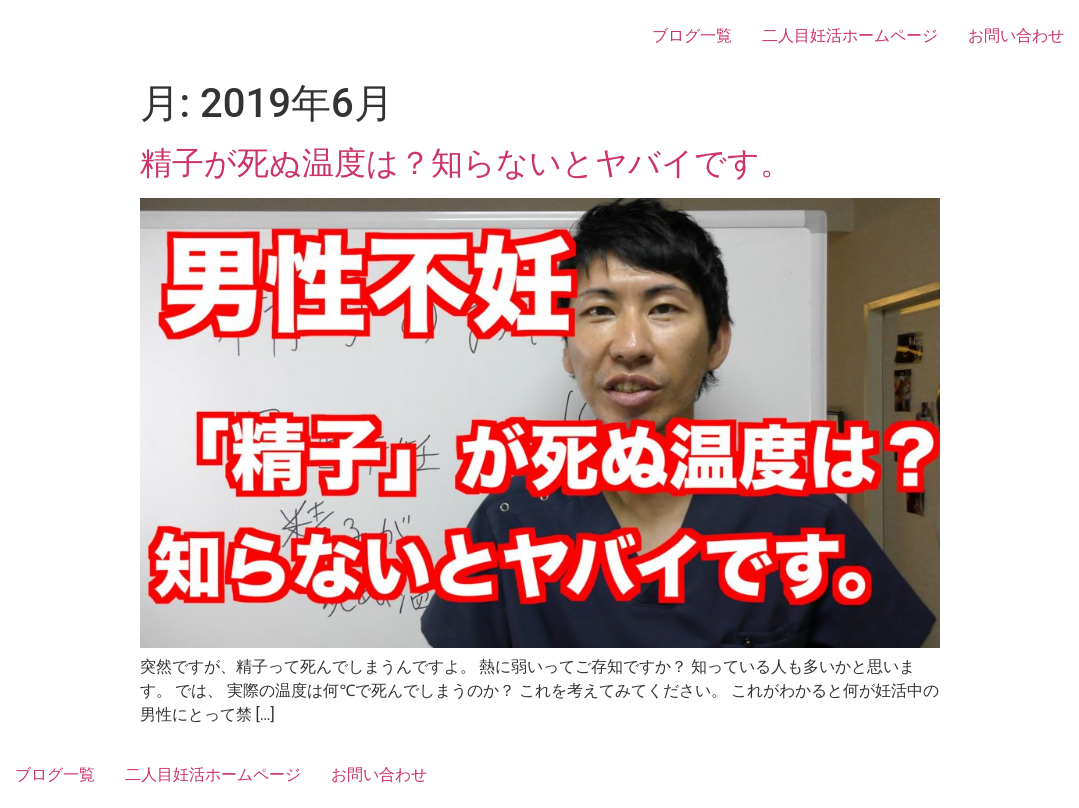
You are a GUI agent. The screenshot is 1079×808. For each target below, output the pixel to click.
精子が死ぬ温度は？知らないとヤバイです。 (466, 163)
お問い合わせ (1016, 35)
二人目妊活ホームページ (850, 35)
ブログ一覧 (692, 35)
